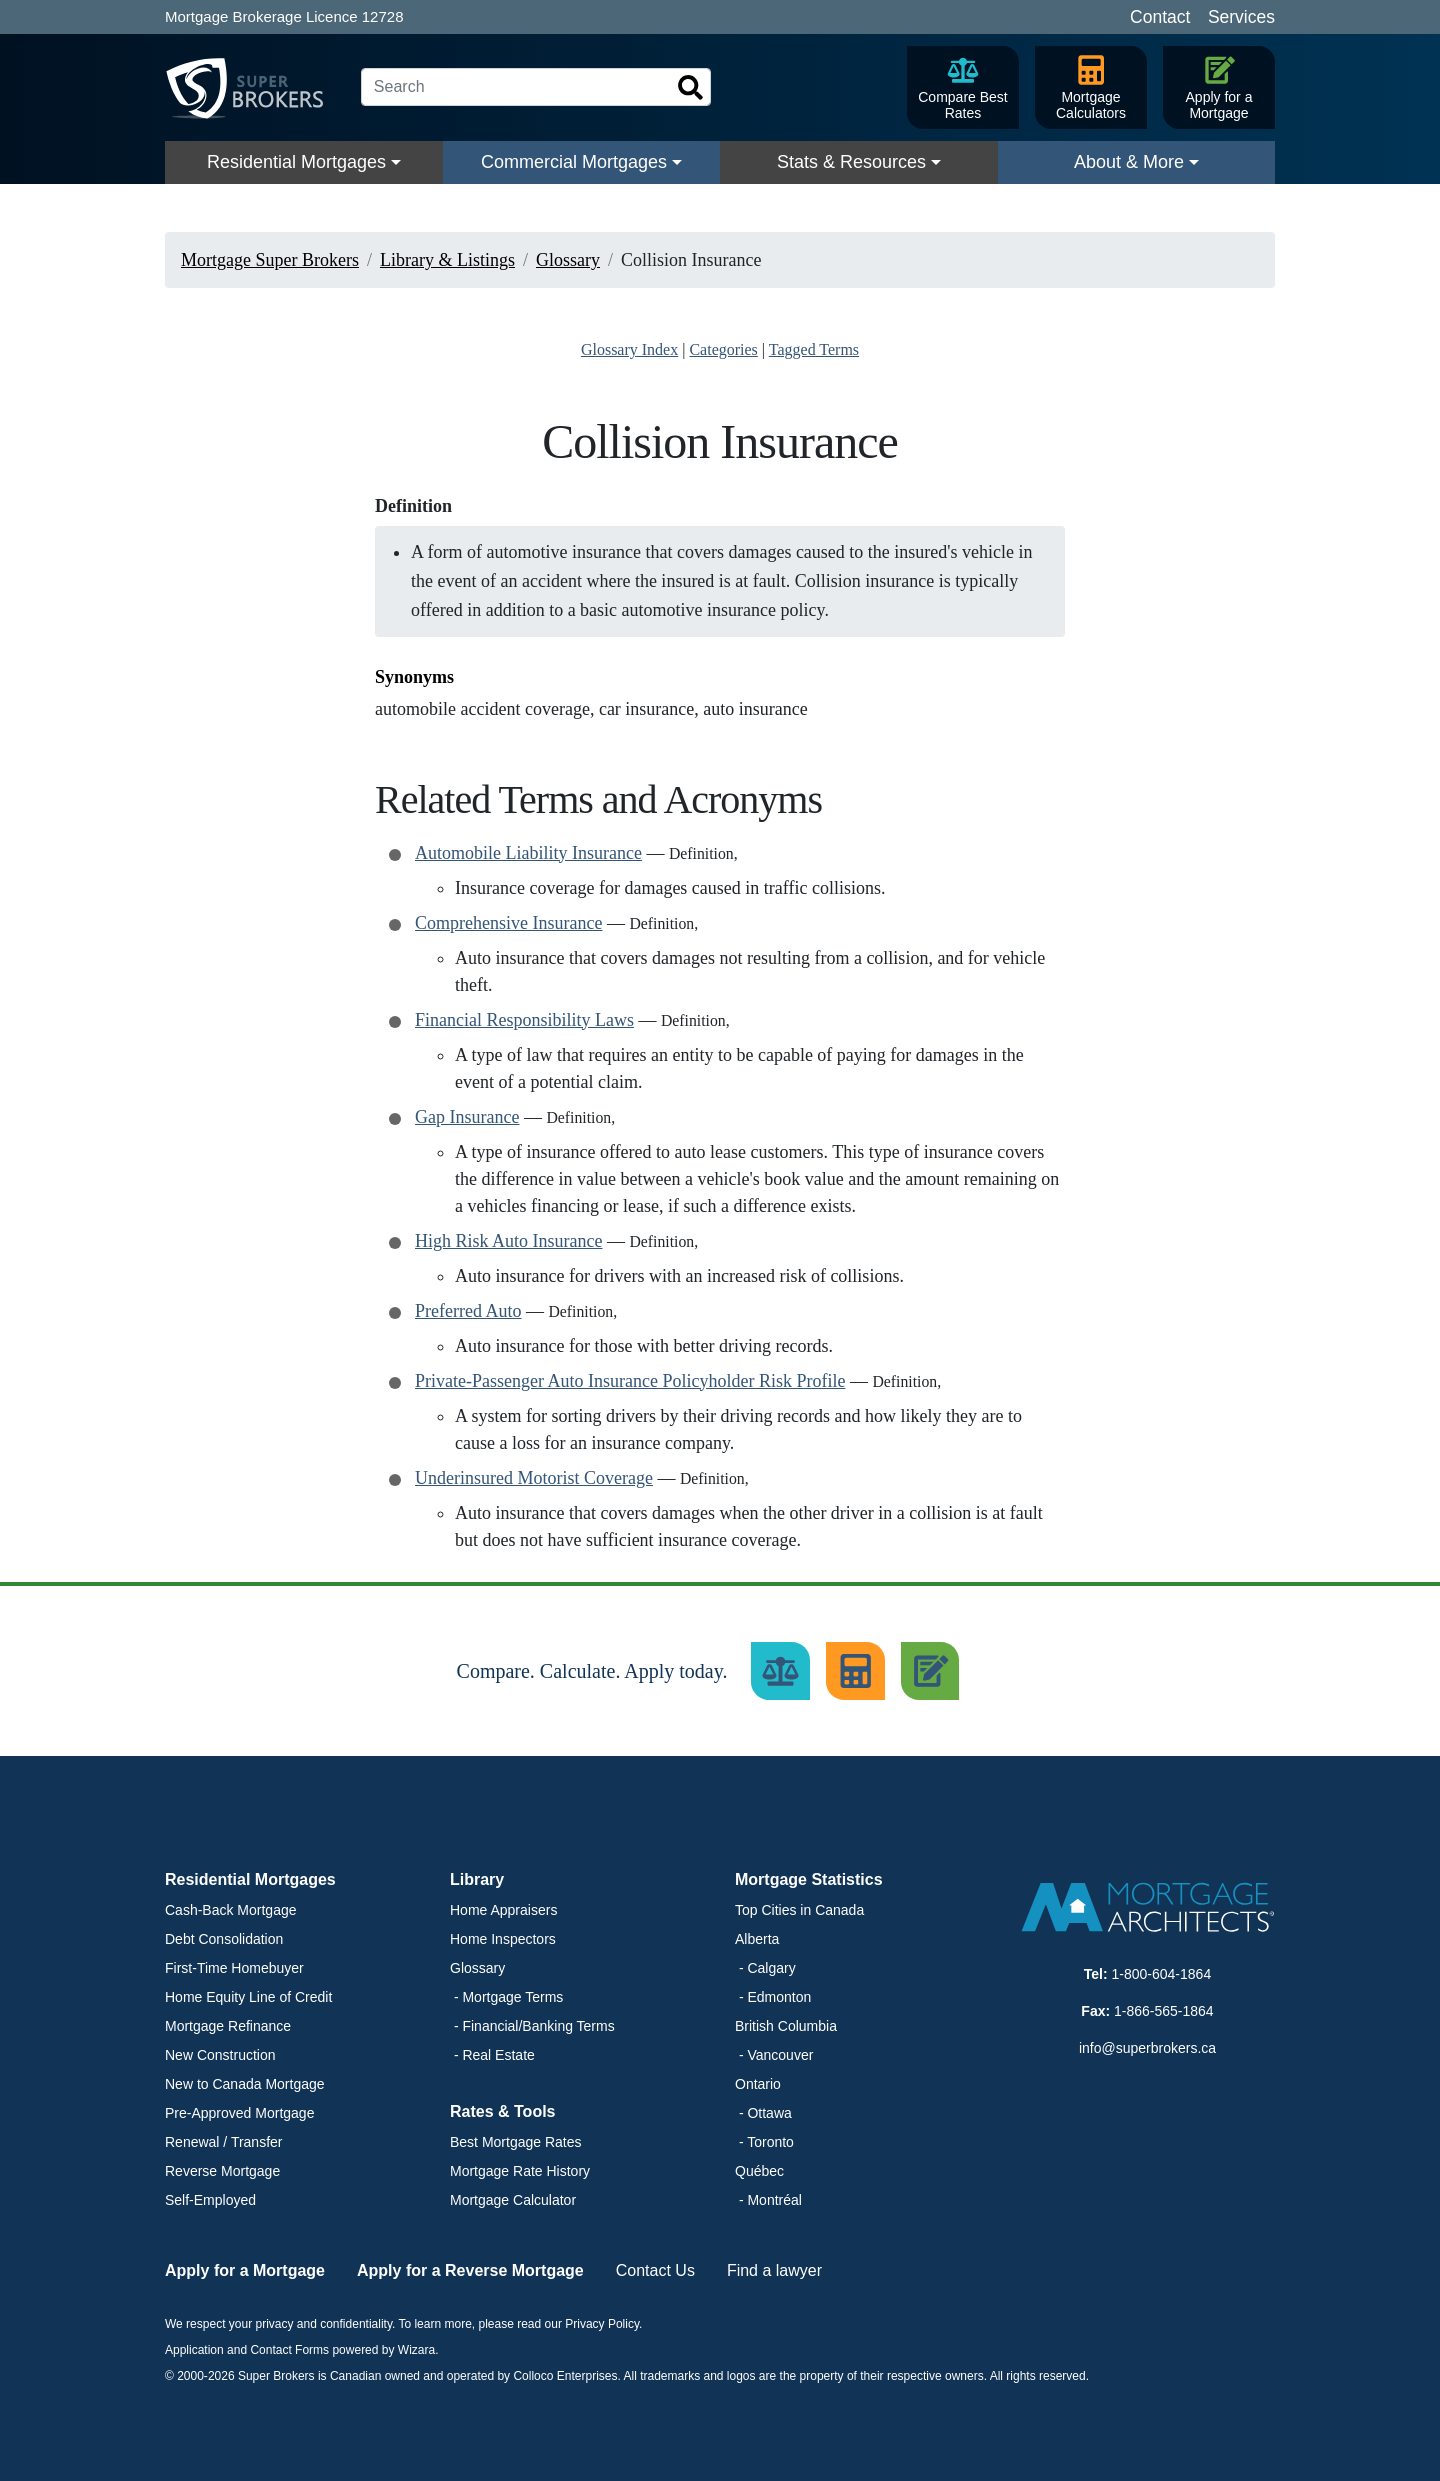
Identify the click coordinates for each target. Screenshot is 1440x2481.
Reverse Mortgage (222, 2171)
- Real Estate (492, 2055)
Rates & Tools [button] (503, 2111)
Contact (1160, 17)
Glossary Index (629, 349)
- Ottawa (763, 2113)
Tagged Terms (814, 349)
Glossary (477, 1968)
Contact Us (655, 2270)
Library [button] (477, 1879)
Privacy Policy (602, 2324)
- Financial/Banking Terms (532, 2026)
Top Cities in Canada (799, 1910)
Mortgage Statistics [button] (809, 1879)
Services (1241, 17)
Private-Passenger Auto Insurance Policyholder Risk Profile (630, 1381)
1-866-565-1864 (1164, 2011)
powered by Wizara (383, 2350)
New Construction (220, 2055)
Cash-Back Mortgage (231, 1910)
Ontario (758, 2084)
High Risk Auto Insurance (508, 1241)
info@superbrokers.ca (1147, 2048)
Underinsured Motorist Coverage (534, 1478)
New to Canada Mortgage (245, 2084)
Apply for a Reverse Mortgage (470, 2270)
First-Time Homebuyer (234, 1968)
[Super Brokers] (255, 88)
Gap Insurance (467, 1117)
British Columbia (786, 2026)
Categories (723, 349)
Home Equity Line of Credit (248, 1997)
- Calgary (765, 1968)
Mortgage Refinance (228, 2026)
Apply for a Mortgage (245, 2270)
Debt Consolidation (224, 1939)
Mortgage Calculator (513, 2200)
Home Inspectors (503, 1939)
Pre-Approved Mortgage (239, 2113)
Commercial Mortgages (574, 162)
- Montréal (768, 2200)
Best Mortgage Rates (516, 2142)
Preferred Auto (468, 1311)
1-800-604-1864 (1162, 1974)
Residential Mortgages (296, 162)
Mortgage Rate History (520, 2171)
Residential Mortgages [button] (250, 1879)
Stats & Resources (851, 162)
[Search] (536, 87)
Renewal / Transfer (224, 2142)
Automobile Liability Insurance (528, 853)
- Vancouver (774, 2055)
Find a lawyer (774, 2270)
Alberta (757, 1939)
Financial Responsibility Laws (524, 1020)
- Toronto (764, 2142)
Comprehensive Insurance (508, 923)
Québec (759, 2171)
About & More (1129, 162)
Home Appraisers (503, 1910)
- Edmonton (773, 1997)
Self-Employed (210, 2200)
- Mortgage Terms (506, 1997)
